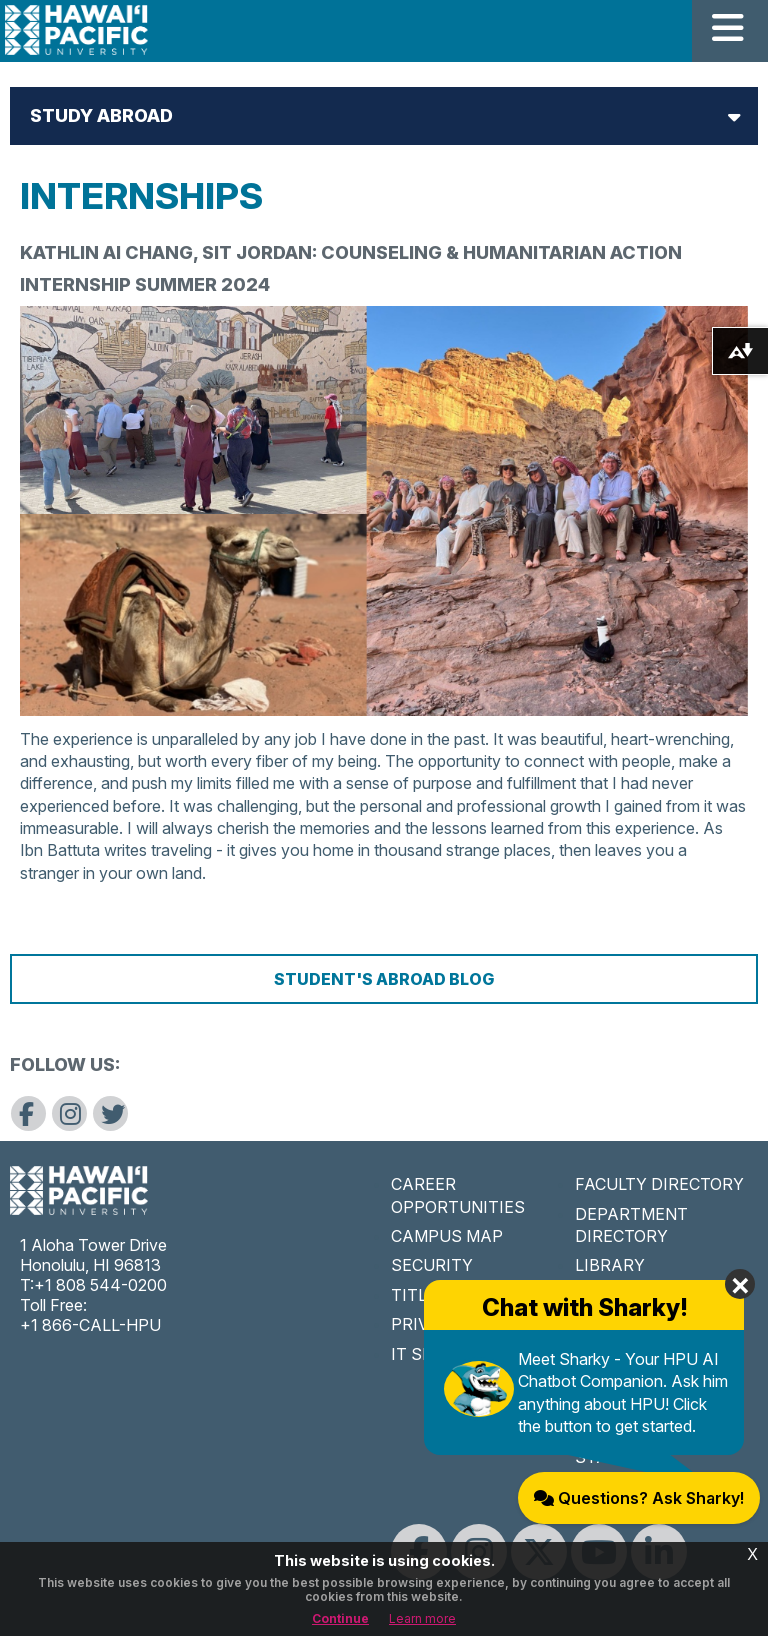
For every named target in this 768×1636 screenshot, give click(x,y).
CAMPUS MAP (447, 1236)
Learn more (422, 1618)
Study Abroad (101, 115)
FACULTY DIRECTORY (659, 1184)
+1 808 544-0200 (100, 1285)
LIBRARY (610, 1265)
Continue (340, 1618)
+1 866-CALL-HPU (90, 1325)
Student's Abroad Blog (384, 979)
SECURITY (432, 1265)
